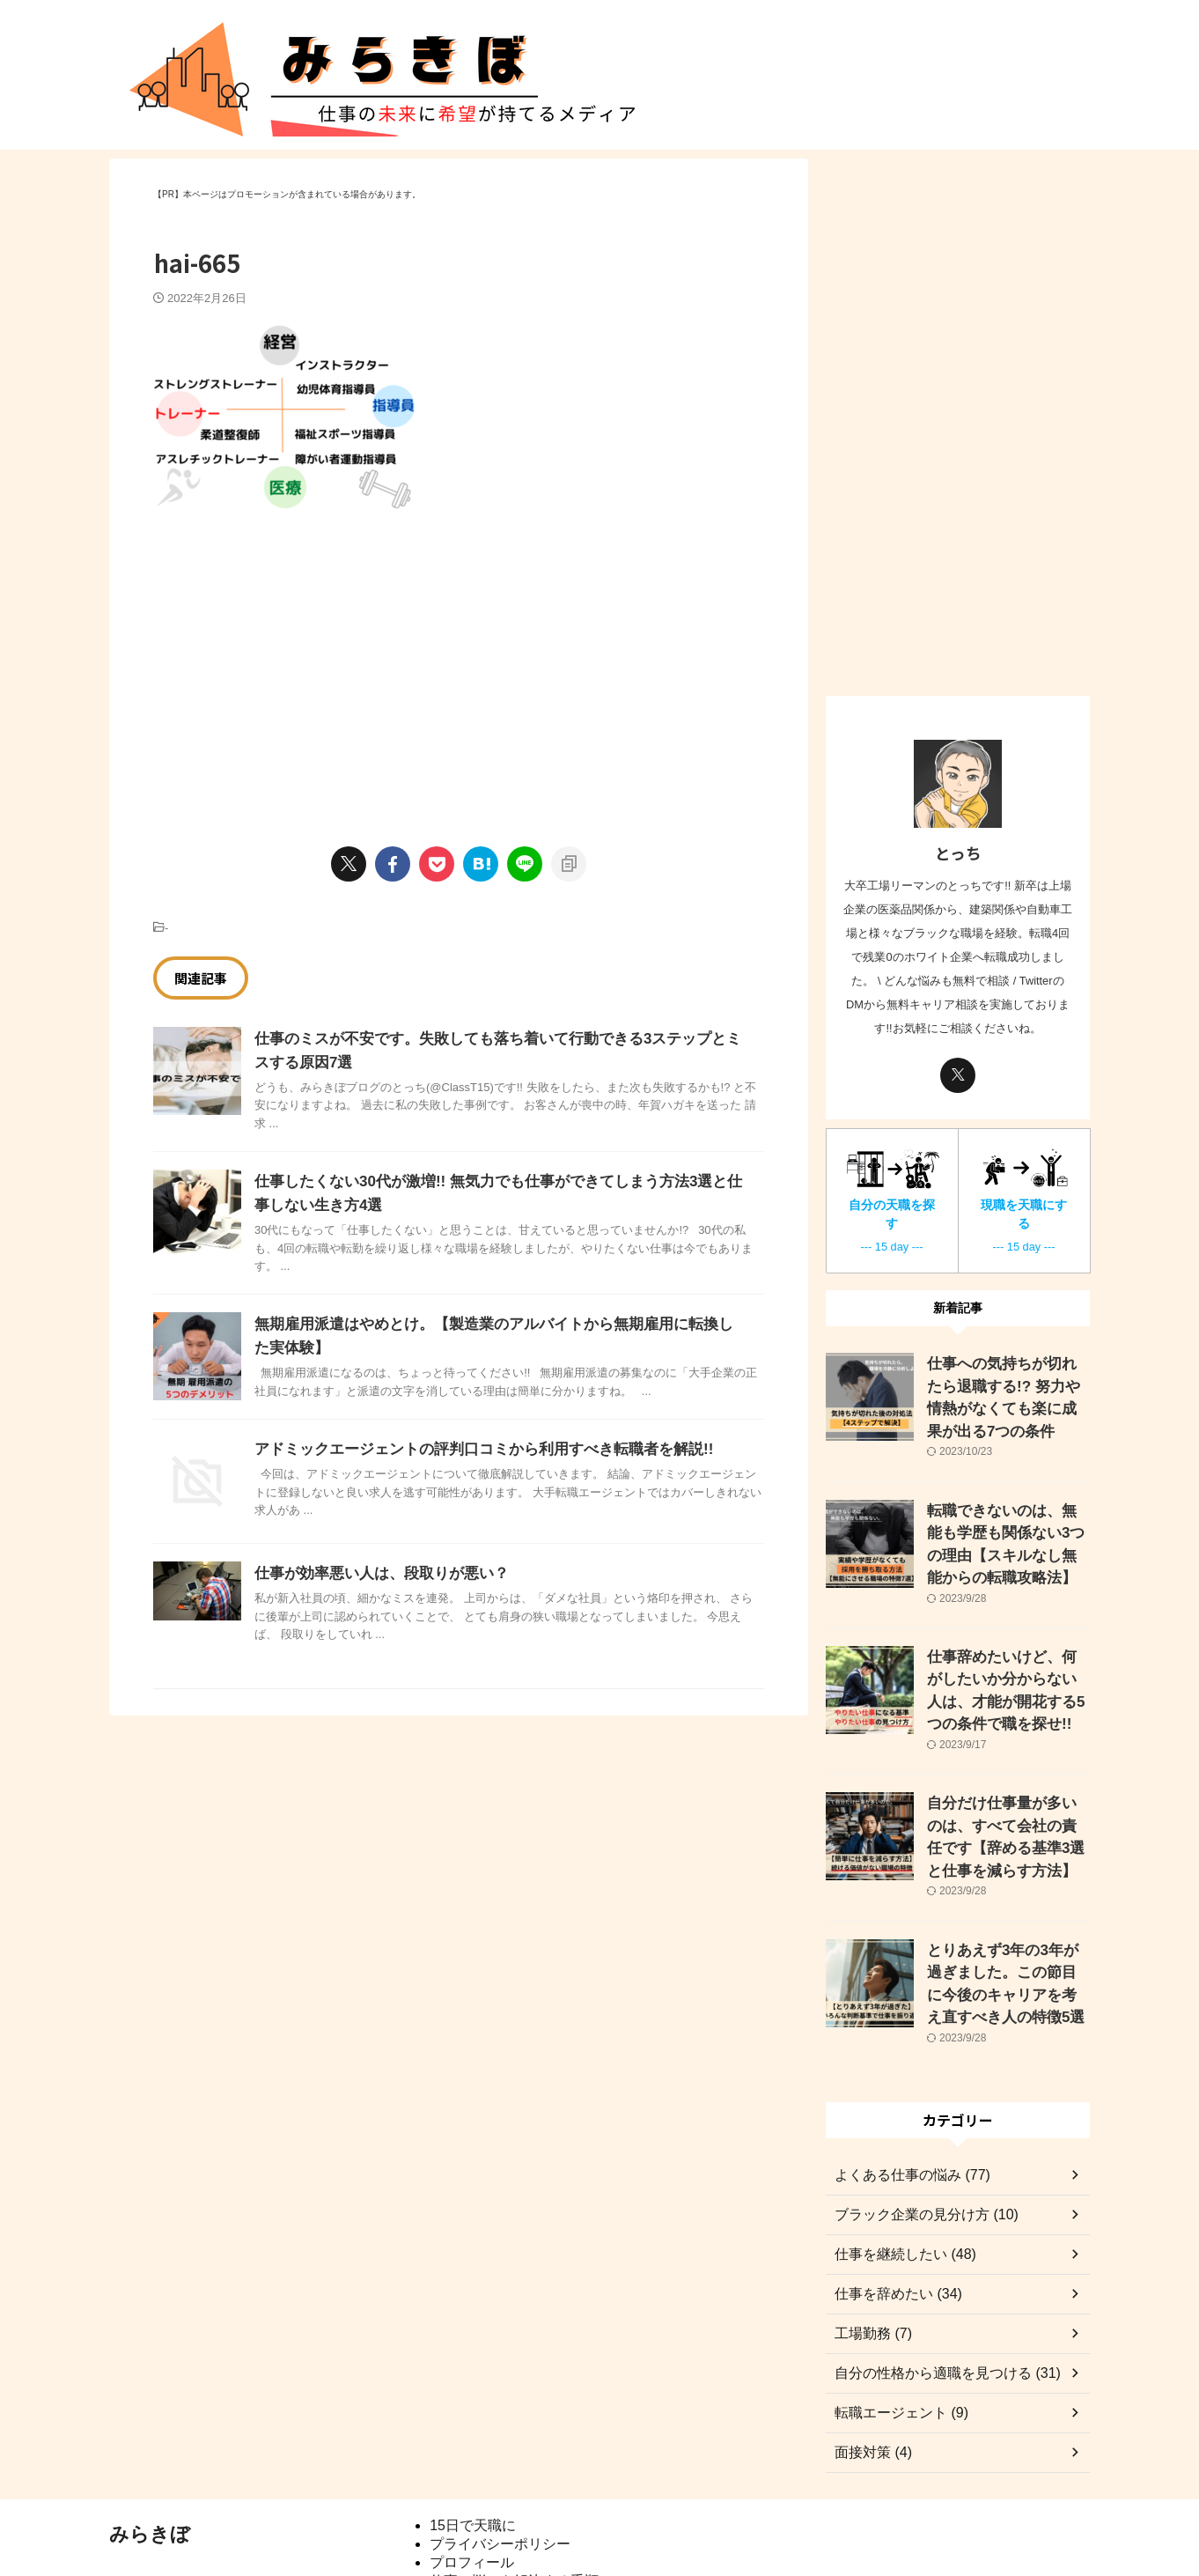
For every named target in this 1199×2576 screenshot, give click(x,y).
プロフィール (472, 2485)
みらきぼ (149, 2458)
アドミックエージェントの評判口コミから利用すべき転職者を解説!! (470, 1449)
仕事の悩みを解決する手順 (514, 2504)
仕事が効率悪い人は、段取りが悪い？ (374, 1573)
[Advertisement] (301, 659)
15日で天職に (473, 2448)
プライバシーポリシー (500, 2467)
